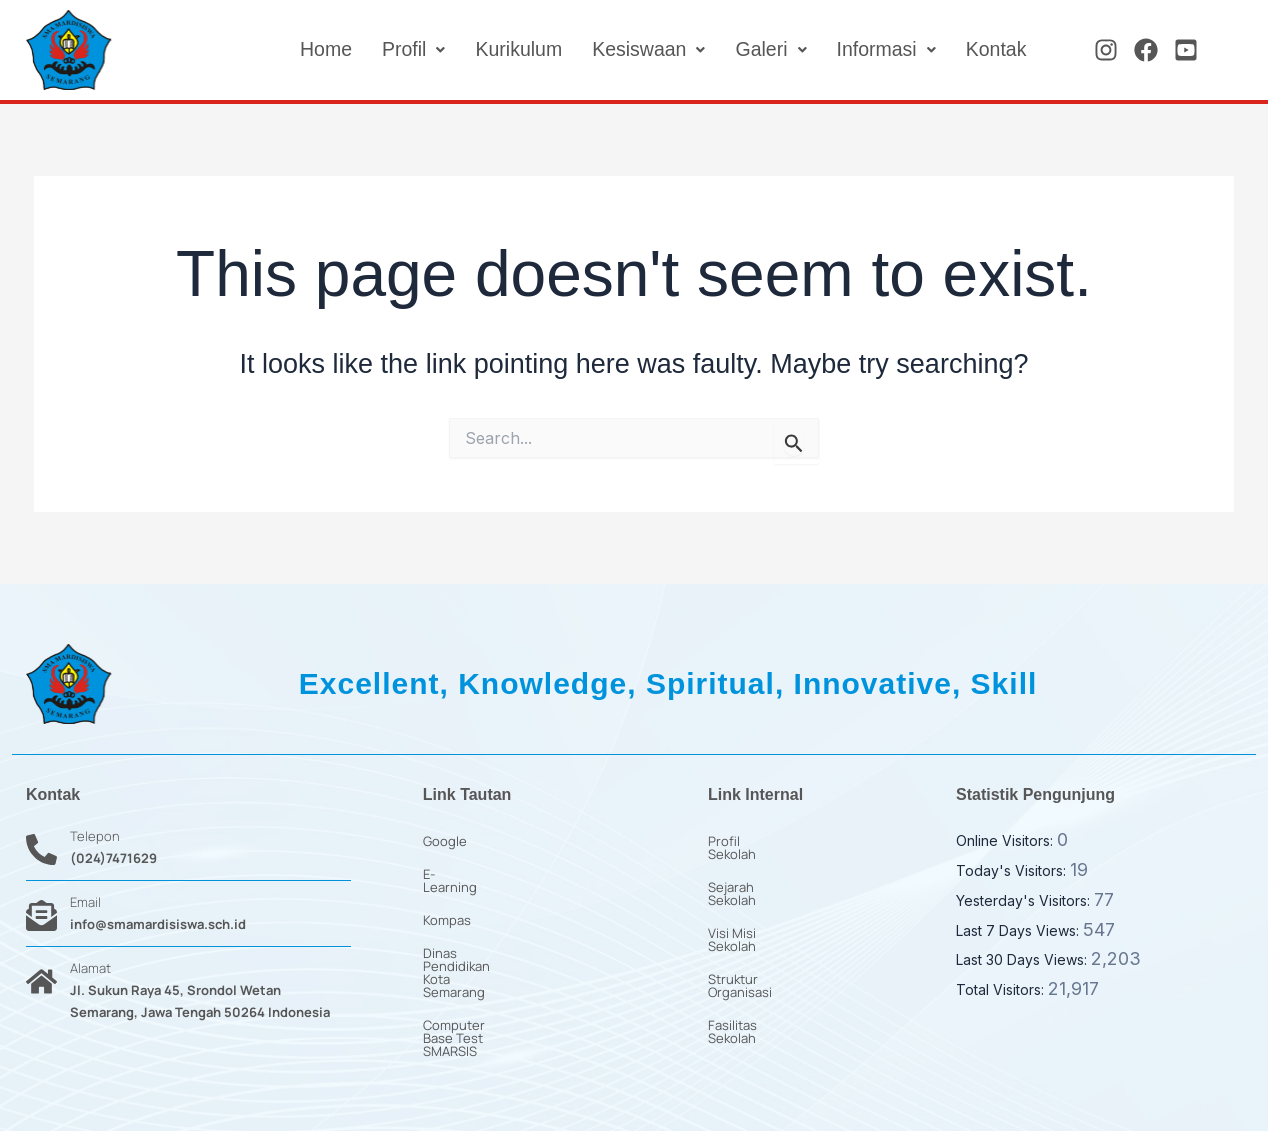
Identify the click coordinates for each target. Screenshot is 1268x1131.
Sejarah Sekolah (756, 874)
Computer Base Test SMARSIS (514, 973)
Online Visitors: (1006, 840)
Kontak (995, 50)
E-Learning (456, 874)
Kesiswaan (643, 50)
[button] (403, 50)
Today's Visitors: (1013, 870)
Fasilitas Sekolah (758, 973)
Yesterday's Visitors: (1025, 900)
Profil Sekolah (749, 841)
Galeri (767, 50)
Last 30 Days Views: (1023, 959)
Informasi (883, 50)
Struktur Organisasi (766, 940)
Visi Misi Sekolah (757, 907)
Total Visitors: (1002, 989)
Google (445, 841)
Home (314, 50)
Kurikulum (510, 50)
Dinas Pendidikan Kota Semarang (522, 940)
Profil (403, 50)
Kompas (447, 907)
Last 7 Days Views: (1019, 930)
